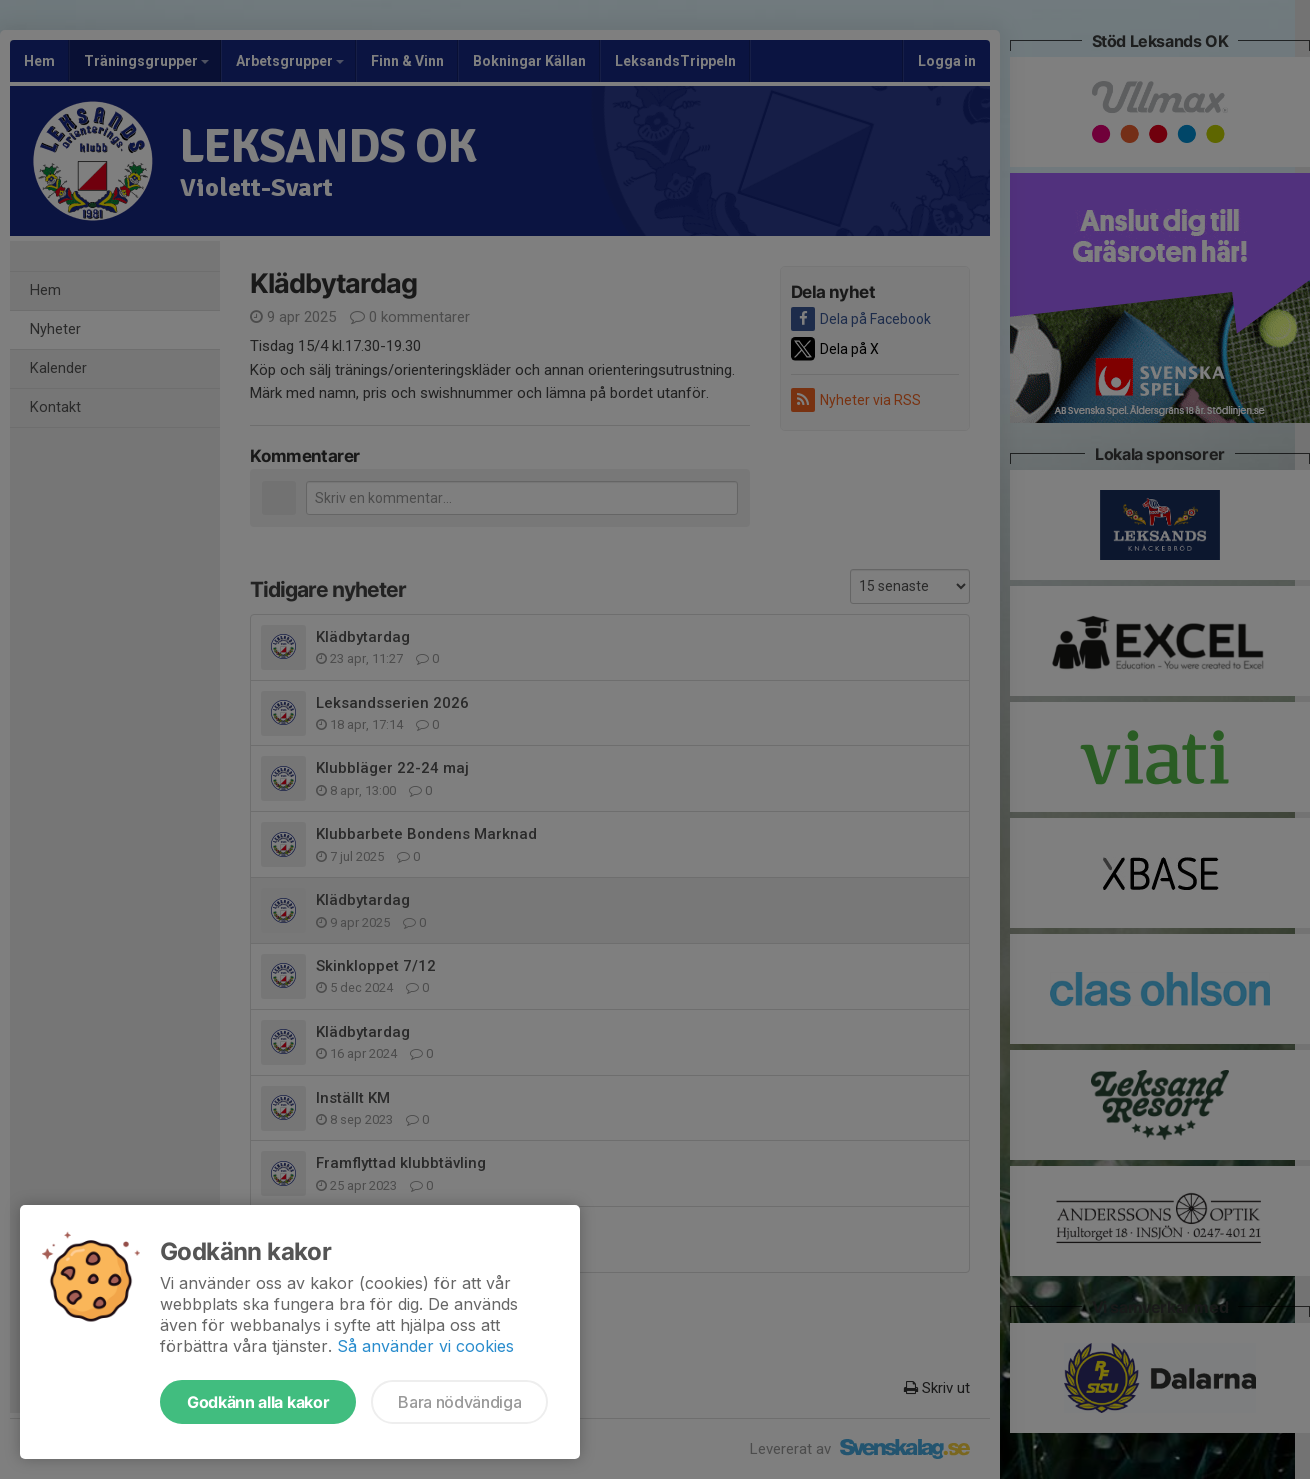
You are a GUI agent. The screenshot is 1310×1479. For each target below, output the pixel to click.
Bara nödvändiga (459, 1402)
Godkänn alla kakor (258, 1402)
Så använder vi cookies (425, 1346)
